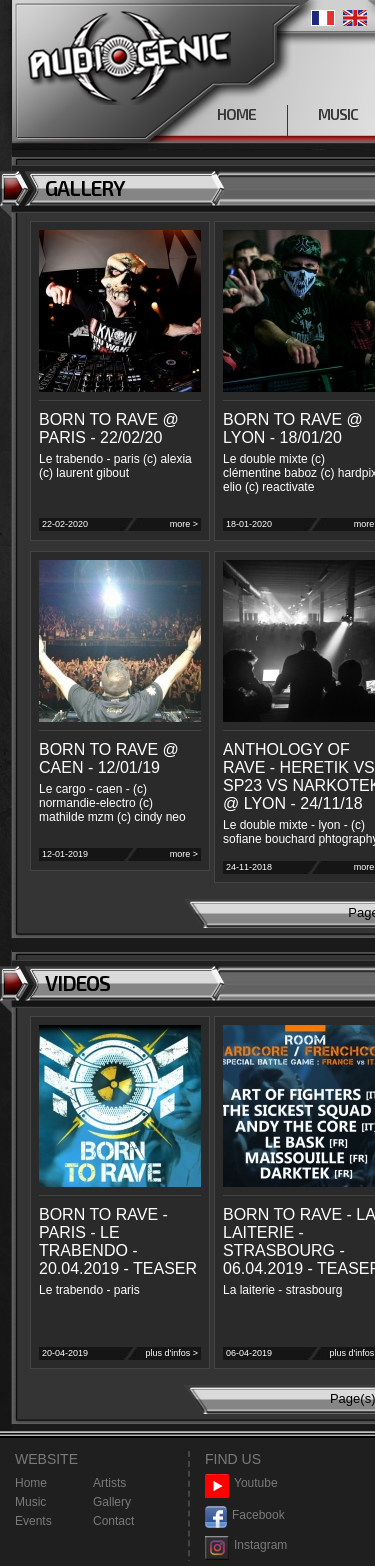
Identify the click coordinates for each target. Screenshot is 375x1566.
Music (30, 1502)
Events (33, 1521)
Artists (109, 1483)
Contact (113, 1521)
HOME (236, 114)
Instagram (246, 1545)
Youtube (241, 1483)
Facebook (245, 1515)
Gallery (112, 1502)
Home (31, 1483)
